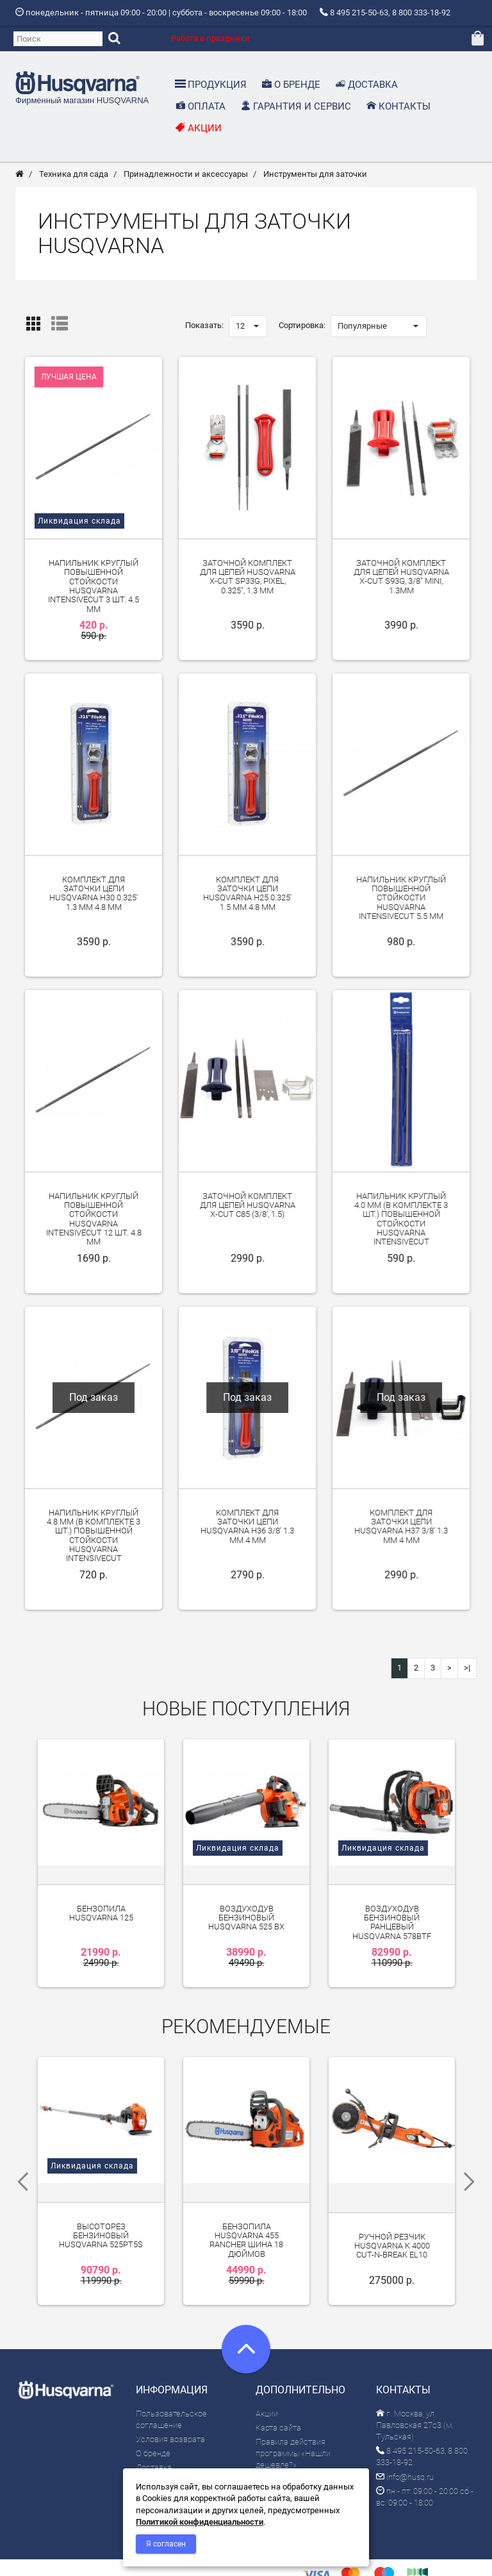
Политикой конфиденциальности (199, 2522)
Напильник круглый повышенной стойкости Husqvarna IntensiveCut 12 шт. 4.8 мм (94, 1222)
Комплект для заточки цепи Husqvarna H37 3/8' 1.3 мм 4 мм (401, 1529)
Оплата (149, 2447)
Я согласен (166, 2543)
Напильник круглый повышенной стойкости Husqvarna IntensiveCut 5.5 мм (401, 901)
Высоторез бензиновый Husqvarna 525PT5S (101, 2202)
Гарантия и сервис (171, 2461)
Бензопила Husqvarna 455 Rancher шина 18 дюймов (246, 2206)
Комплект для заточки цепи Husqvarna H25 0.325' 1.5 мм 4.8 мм (247, 896)
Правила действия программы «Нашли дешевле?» (293, 2419)
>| (467, 1671)
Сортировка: (302, 328)
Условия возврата (170, 2405)
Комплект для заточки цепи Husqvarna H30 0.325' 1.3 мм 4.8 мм (93, 896)
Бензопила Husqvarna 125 (101, 1897)
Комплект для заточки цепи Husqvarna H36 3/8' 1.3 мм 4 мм (247, 1529)
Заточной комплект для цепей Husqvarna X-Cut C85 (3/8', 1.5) (247, 1208)
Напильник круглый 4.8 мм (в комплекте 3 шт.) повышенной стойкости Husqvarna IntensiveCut (93, 1538)
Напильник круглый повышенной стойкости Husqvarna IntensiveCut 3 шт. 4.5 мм (93, 588)
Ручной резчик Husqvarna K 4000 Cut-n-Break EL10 (392, 2212)
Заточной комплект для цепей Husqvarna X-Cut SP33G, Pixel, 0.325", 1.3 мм (247, 580)
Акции (267, 2379)
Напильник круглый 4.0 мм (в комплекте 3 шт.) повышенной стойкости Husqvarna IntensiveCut (401, 1222)
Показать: (204, 328)
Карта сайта (278, 2393)
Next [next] (473, 2157)
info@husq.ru (405, 2442)
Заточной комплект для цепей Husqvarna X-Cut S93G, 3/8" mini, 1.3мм (401, 580)
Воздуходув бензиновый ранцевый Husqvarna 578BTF (391, 1907)
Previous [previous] (18, 2157)
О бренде (153, 2419)
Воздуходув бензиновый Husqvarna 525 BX (246, 1902)
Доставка (154, 2433)
